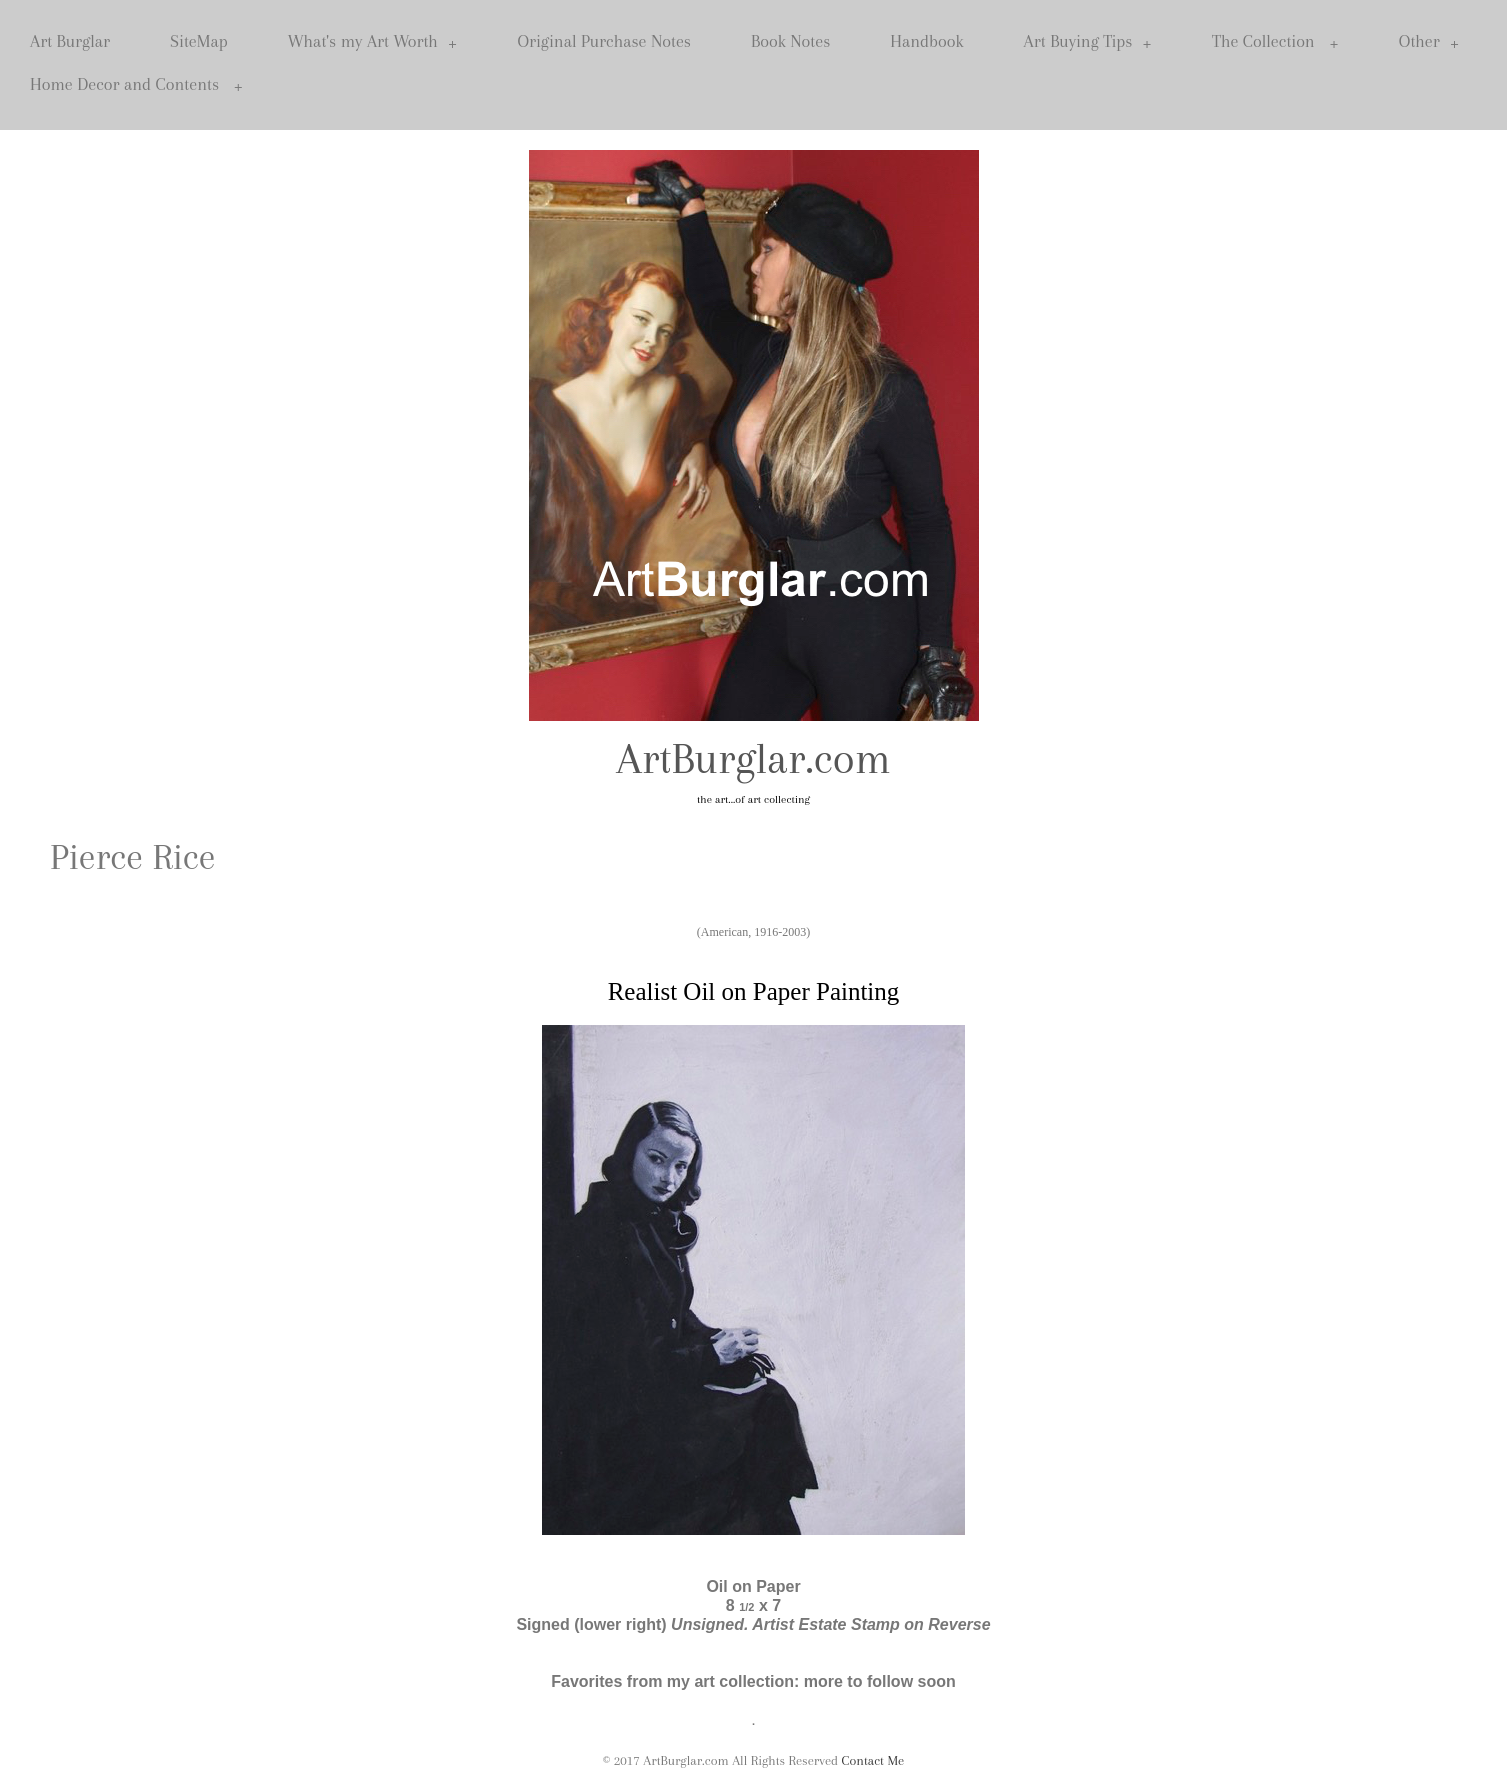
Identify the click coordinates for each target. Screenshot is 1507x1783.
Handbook (926, 41)
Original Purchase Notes (604, 41)
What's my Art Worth (373, 41)
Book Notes (790, 41)
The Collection (1275, 41)
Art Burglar (70, 41)
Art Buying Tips (1088, 41)
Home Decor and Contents (136, 84)
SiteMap (199, 41)
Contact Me (873, 1760)
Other (1429, 41)
